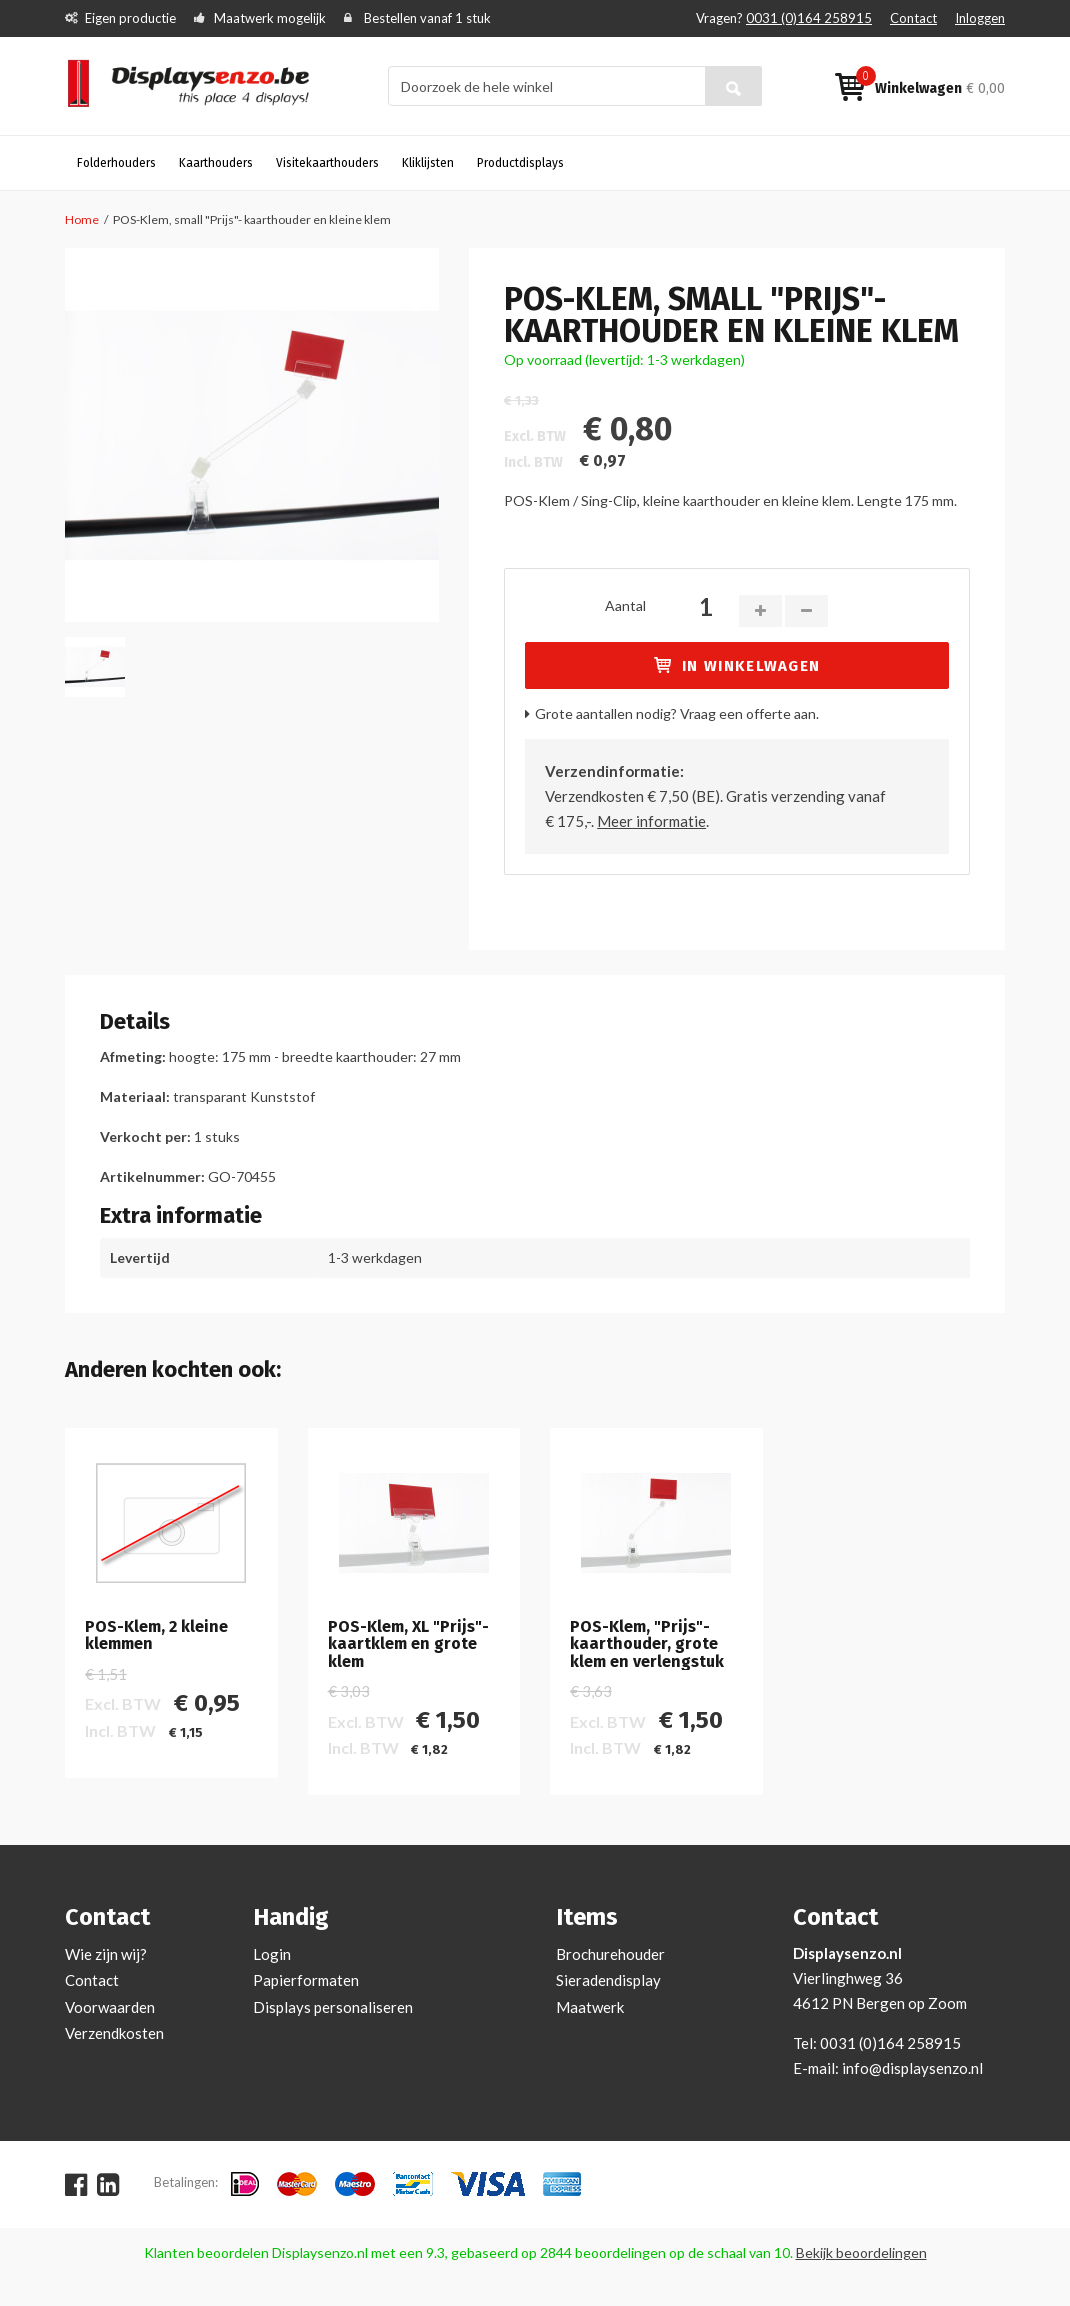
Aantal (625, 605)
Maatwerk (590, 2007)
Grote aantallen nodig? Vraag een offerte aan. (677, 713)
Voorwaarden (110, 2007)
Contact (913, 18)
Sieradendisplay (608, 1980)
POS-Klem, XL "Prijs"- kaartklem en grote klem (408, 1644)
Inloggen (980, 18)
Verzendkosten (114, 2033)
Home (82, 219)
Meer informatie (651, 821)
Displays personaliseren (333, 2007)
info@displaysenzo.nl (912, 2068)
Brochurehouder (610, 1954)
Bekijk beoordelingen (861, 2252)
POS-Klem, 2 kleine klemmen (156, 1635)
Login (272, 1954)
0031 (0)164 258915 (809, 18)
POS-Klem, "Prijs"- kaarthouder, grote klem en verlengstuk (647, 1644)
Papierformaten (306, 1980)
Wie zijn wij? (106, 1954)
